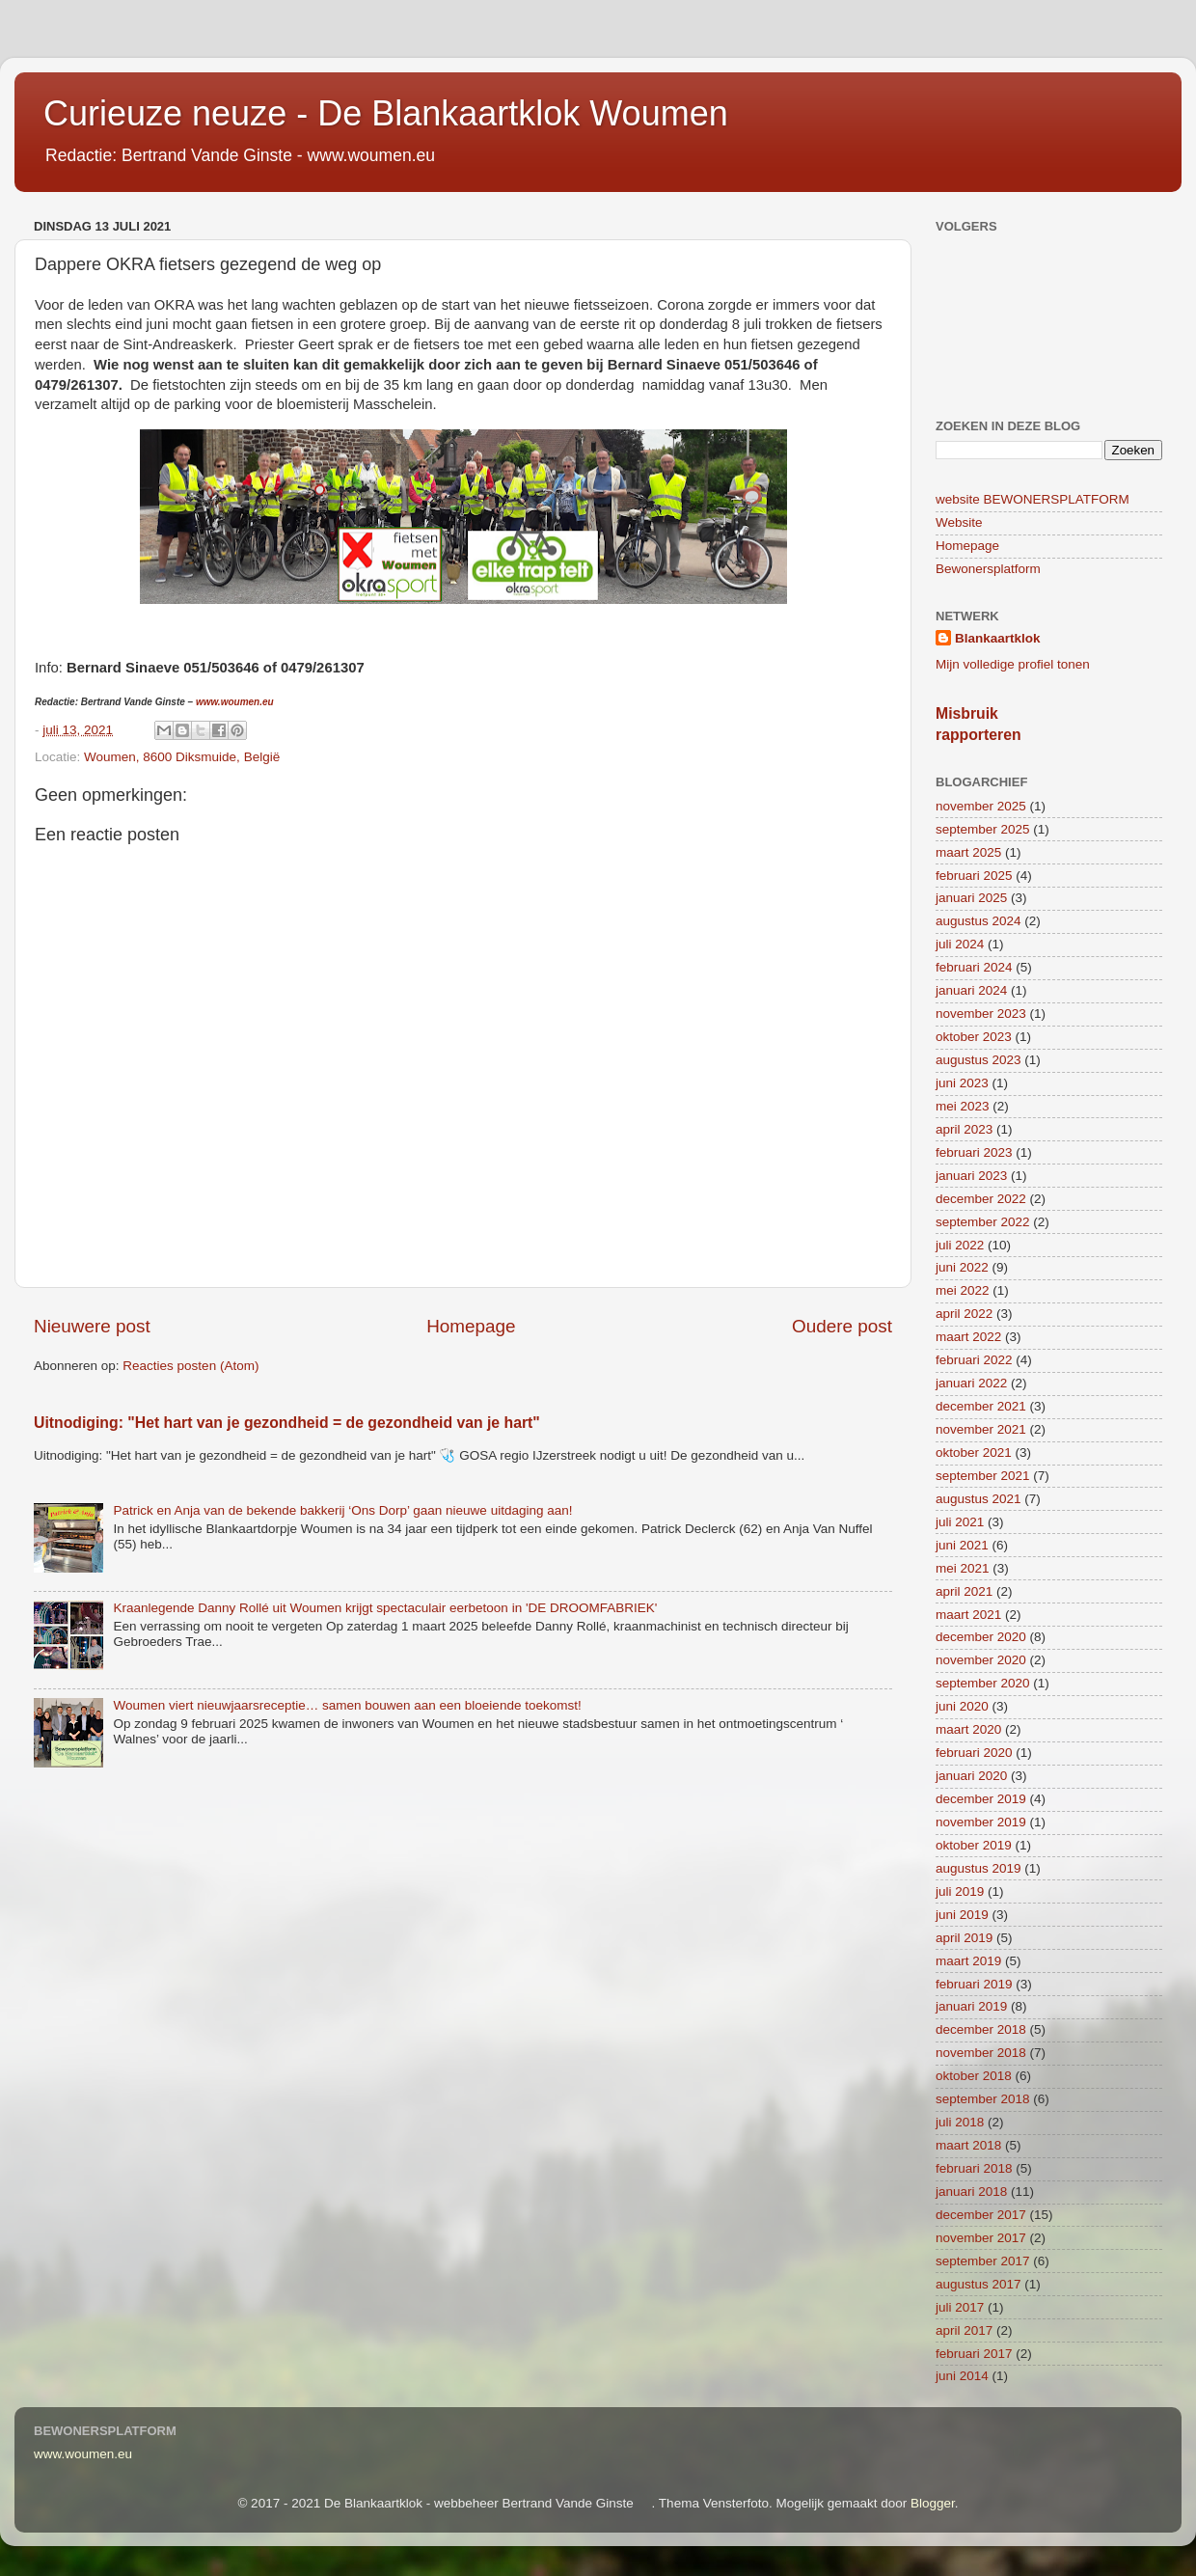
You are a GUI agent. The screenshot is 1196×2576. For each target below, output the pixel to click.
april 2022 (964, 1313)
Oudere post (842, 1326)
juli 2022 (960, 1245)
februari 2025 (974, 875)
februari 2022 (974, 1360)
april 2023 (964, 1129)
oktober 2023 (974, 1036)
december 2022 (981, 1199)
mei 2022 (963, 1290)
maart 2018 (968, 2145)
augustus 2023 (978, 1060)
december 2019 (981, 1799)
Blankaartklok (998, 638)
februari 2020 (974, 1752)
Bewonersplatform (988, 569)
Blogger (933, 2503)
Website (959, 522)
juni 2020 (962, 1706)
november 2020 (981, 1660)
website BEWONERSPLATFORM (1032, 499)
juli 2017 (960, 2307)
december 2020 (981, 1637)
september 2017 (983, 2261)
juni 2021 (962, 1545)
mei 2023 (963, 1106)
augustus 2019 (978, 1868)
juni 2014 (962, 2376)
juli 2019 (960, 1891)
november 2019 (981, 1822)
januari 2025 (971, 898)
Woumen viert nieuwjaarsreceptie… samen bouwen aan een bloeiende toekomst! (347, 1705)
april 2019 (964, 1938)
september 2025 (983, 829)
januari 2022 (971, 1383)
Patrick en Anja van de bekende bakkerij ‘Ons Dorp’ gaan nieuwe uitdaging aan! (342, 1510)
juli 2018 (960, 2122)
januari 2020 (971, 1775)
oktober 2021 (974, 1452)
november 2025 (981, 806)
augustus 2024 (978, 921)
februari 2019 (974, 1984)
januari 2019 (971, 2006)
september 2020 (983, 1683)
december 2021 (981, 1406)
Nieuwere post (92, 1326)
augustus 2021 (978, 1499)
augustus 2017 (978, 2284)
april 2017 (964, 2330)
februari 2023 (974, 1152)
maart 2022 (968, 1336)
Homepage (470, 1326)
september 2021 (983, 1475)
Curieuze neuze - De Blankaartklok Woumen (385, 113)
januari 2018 (971, 2191)
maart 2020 (968, 1729)
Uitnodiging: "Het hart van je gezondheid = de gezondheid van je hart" (287, 1422)
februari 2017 (974, 2353)
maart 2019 (968, 1961)
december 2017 (981, 2214)
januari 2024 (971, 990)
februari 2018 (974, 2168)
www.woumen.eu (235, 702)
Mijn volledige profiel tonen (1013, 664)
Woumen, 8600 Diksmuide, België (182, 757)
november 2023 (981, 1013)
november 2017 (981, 2238)
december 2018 (981, 2029)
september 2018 (983, 2099)
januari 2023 (971, 1175)
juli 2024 (960, 944)
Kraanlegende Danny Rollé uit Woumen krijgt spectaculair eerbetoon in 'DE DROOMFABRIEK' (385, 1608)
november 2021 (981, 1429)
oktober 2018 (974, 2076)
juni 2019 (962, 1914)
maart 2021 (968, 1614)
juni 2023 (962, 1083)
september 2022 (983, 1222)
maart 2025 (968, 852)
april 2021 (964, 1591)
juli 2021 (960, 1522)
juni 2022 (962, 1267)
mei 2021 (963, 1568)
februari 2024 (974, 967)
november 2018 (981, 2052)
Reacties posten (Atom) (190, 1365)
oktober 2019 (974, 1845)
